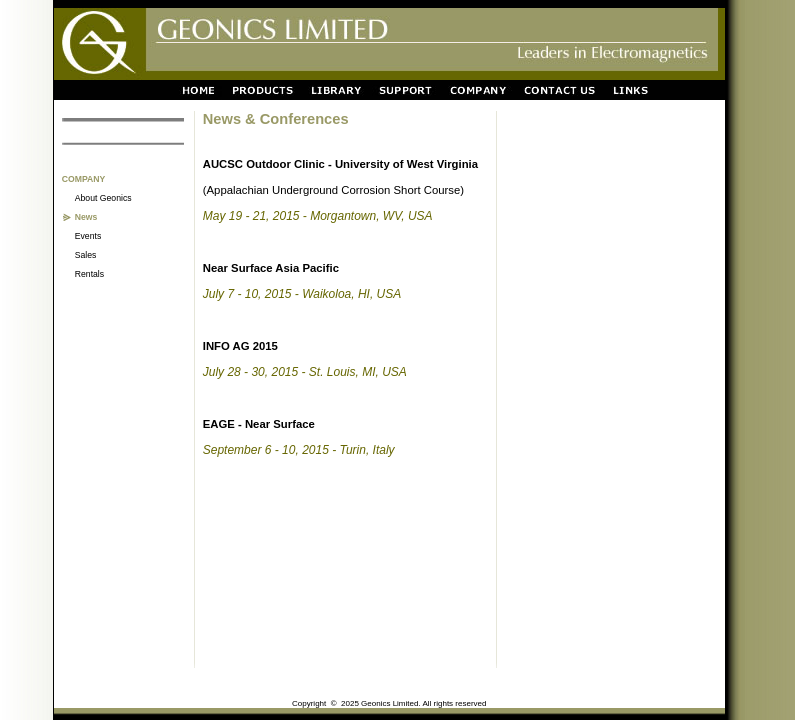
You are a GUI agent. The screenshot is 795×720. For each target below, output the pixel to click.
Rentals (89, 274)
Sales (86, 255)
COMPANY (84, 179)
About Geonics (103, 198)
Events (88, 236)
